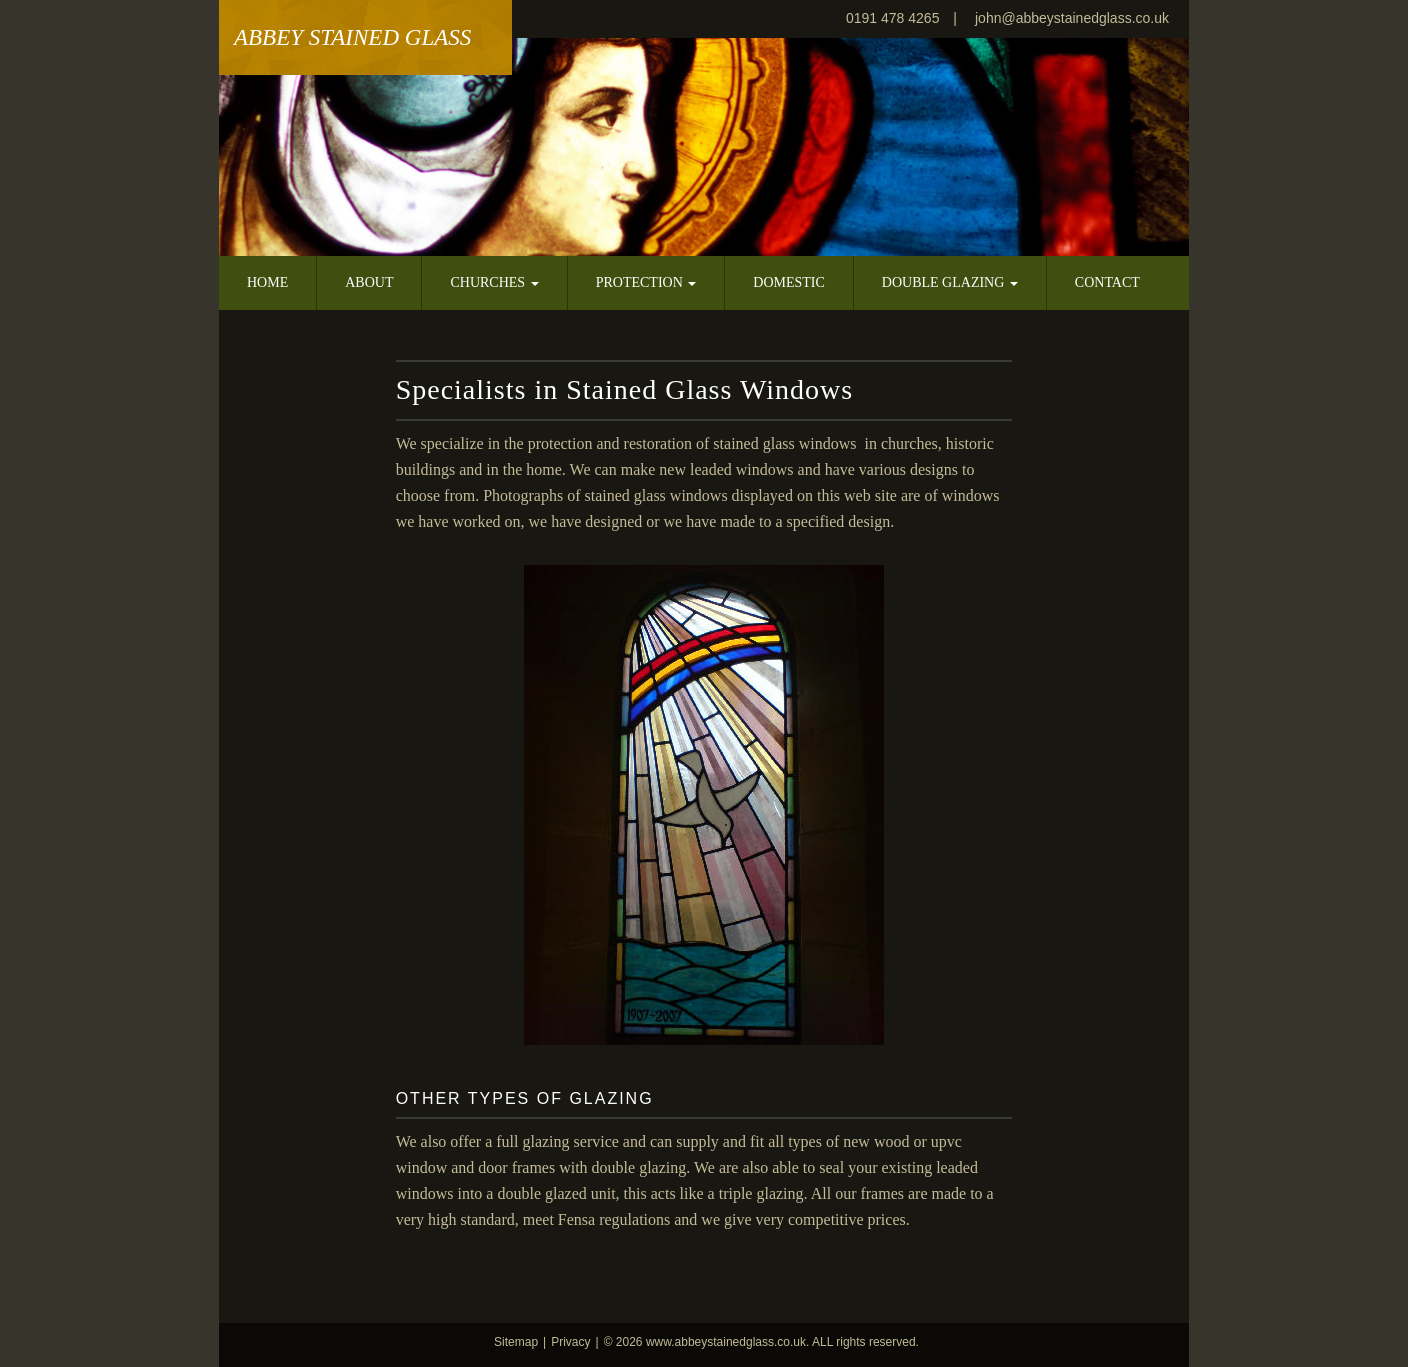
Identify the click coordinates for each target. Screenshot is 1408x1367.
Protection (646, 282)
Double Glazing (950, 282)
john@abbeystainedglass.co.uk (1072, 18)
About (369, 282)
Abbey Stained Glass (352, 37)
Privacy (570, 1342)
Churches (494, 282)
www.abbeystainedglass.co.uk (726, 1342)
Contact (1107, 282)
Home (267, 282)
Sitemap (516, 1342)
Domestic (789, 282)
